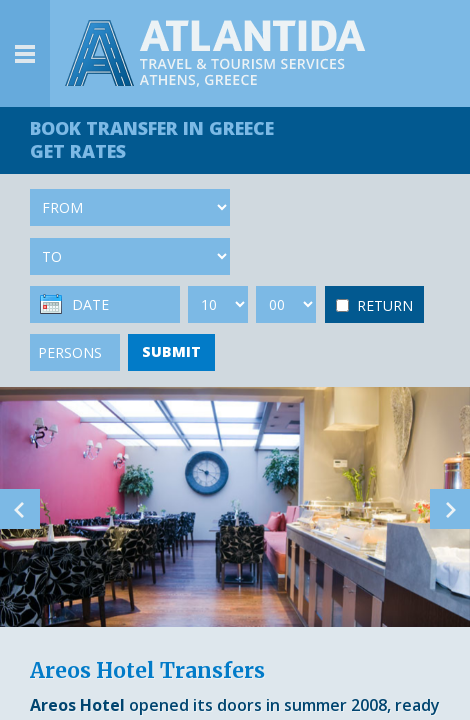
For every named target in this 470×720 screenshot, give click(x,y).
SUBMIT (171, 351)
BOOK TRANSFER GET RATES (152, 139)
